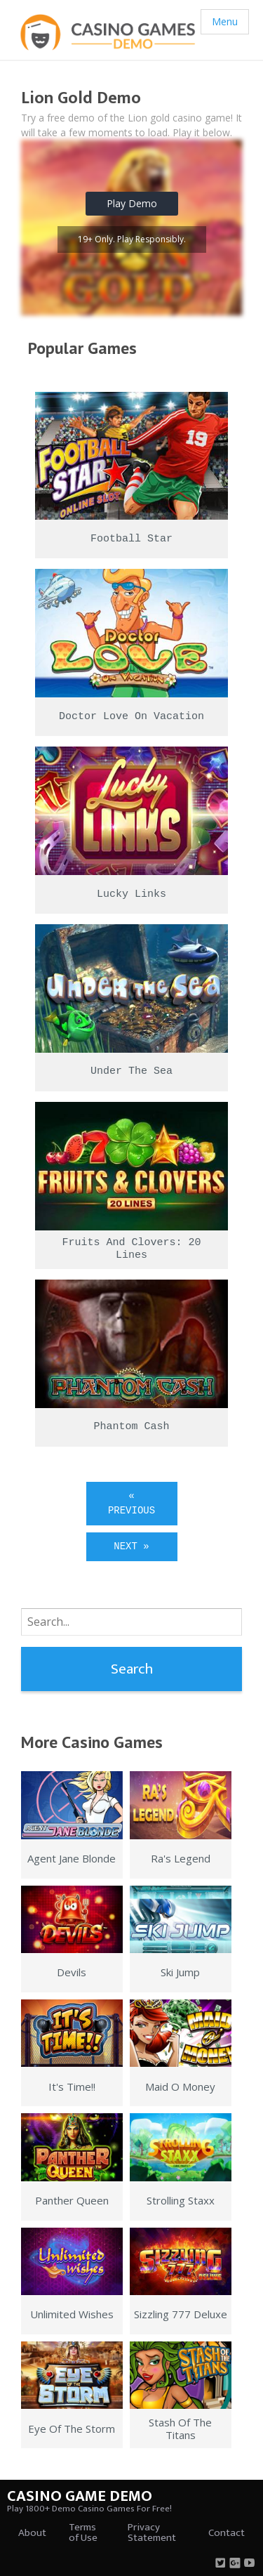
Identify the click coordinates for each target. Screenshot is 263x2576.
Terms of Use (83, 2532)
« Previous (131, 1503)
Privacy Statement (152, 2532)
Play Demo (132, 203)
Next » (131, 1546)
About (32, 2533)
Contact (226, 2533)
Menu (225, 21)
